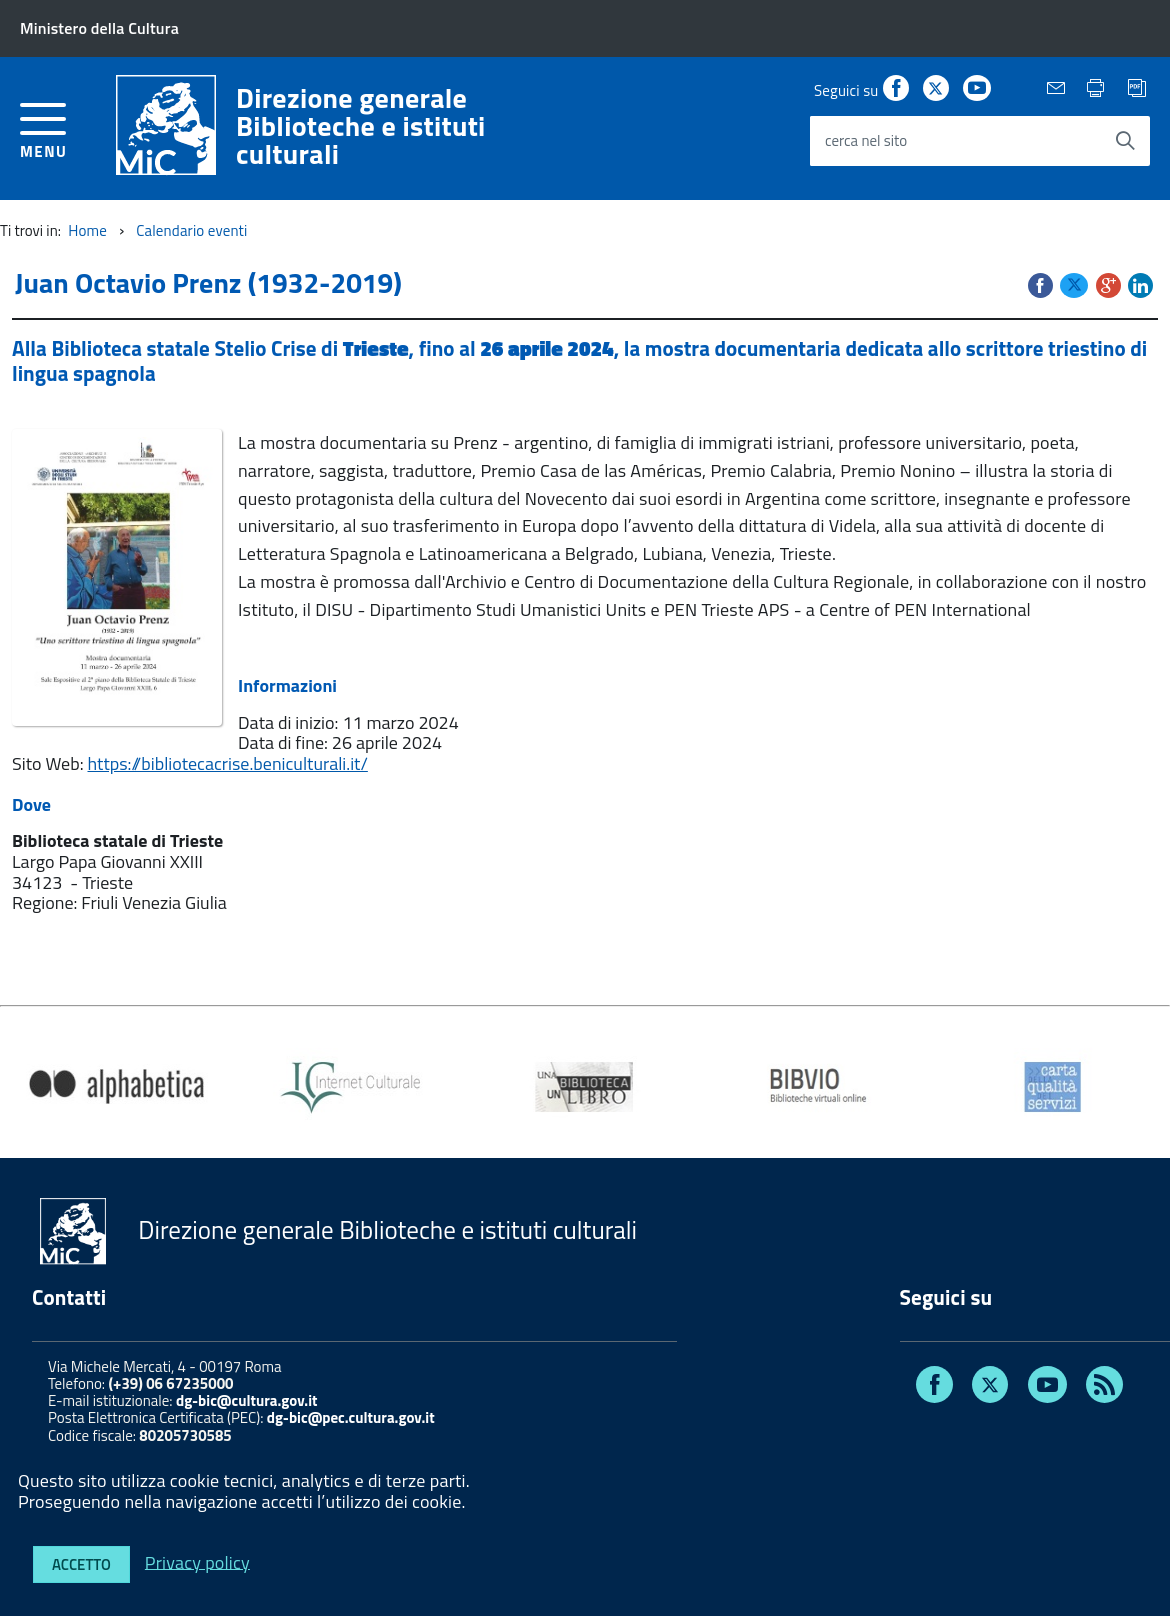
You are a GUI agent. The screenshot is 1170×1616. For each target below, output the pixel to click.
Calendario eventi (191, 230)
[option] (117, 1087)
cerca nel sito (866, 140)
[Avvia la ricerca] (1125, 141)
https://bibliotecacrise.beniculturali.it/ (228, 763)
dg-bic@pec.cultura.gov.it (351, 1417)
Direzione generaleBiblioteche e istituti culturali (361, 126)
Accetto (81, 1564)
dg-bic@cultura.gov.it (247, 1400)
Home (87, 230)
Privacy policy (197, 1561)
